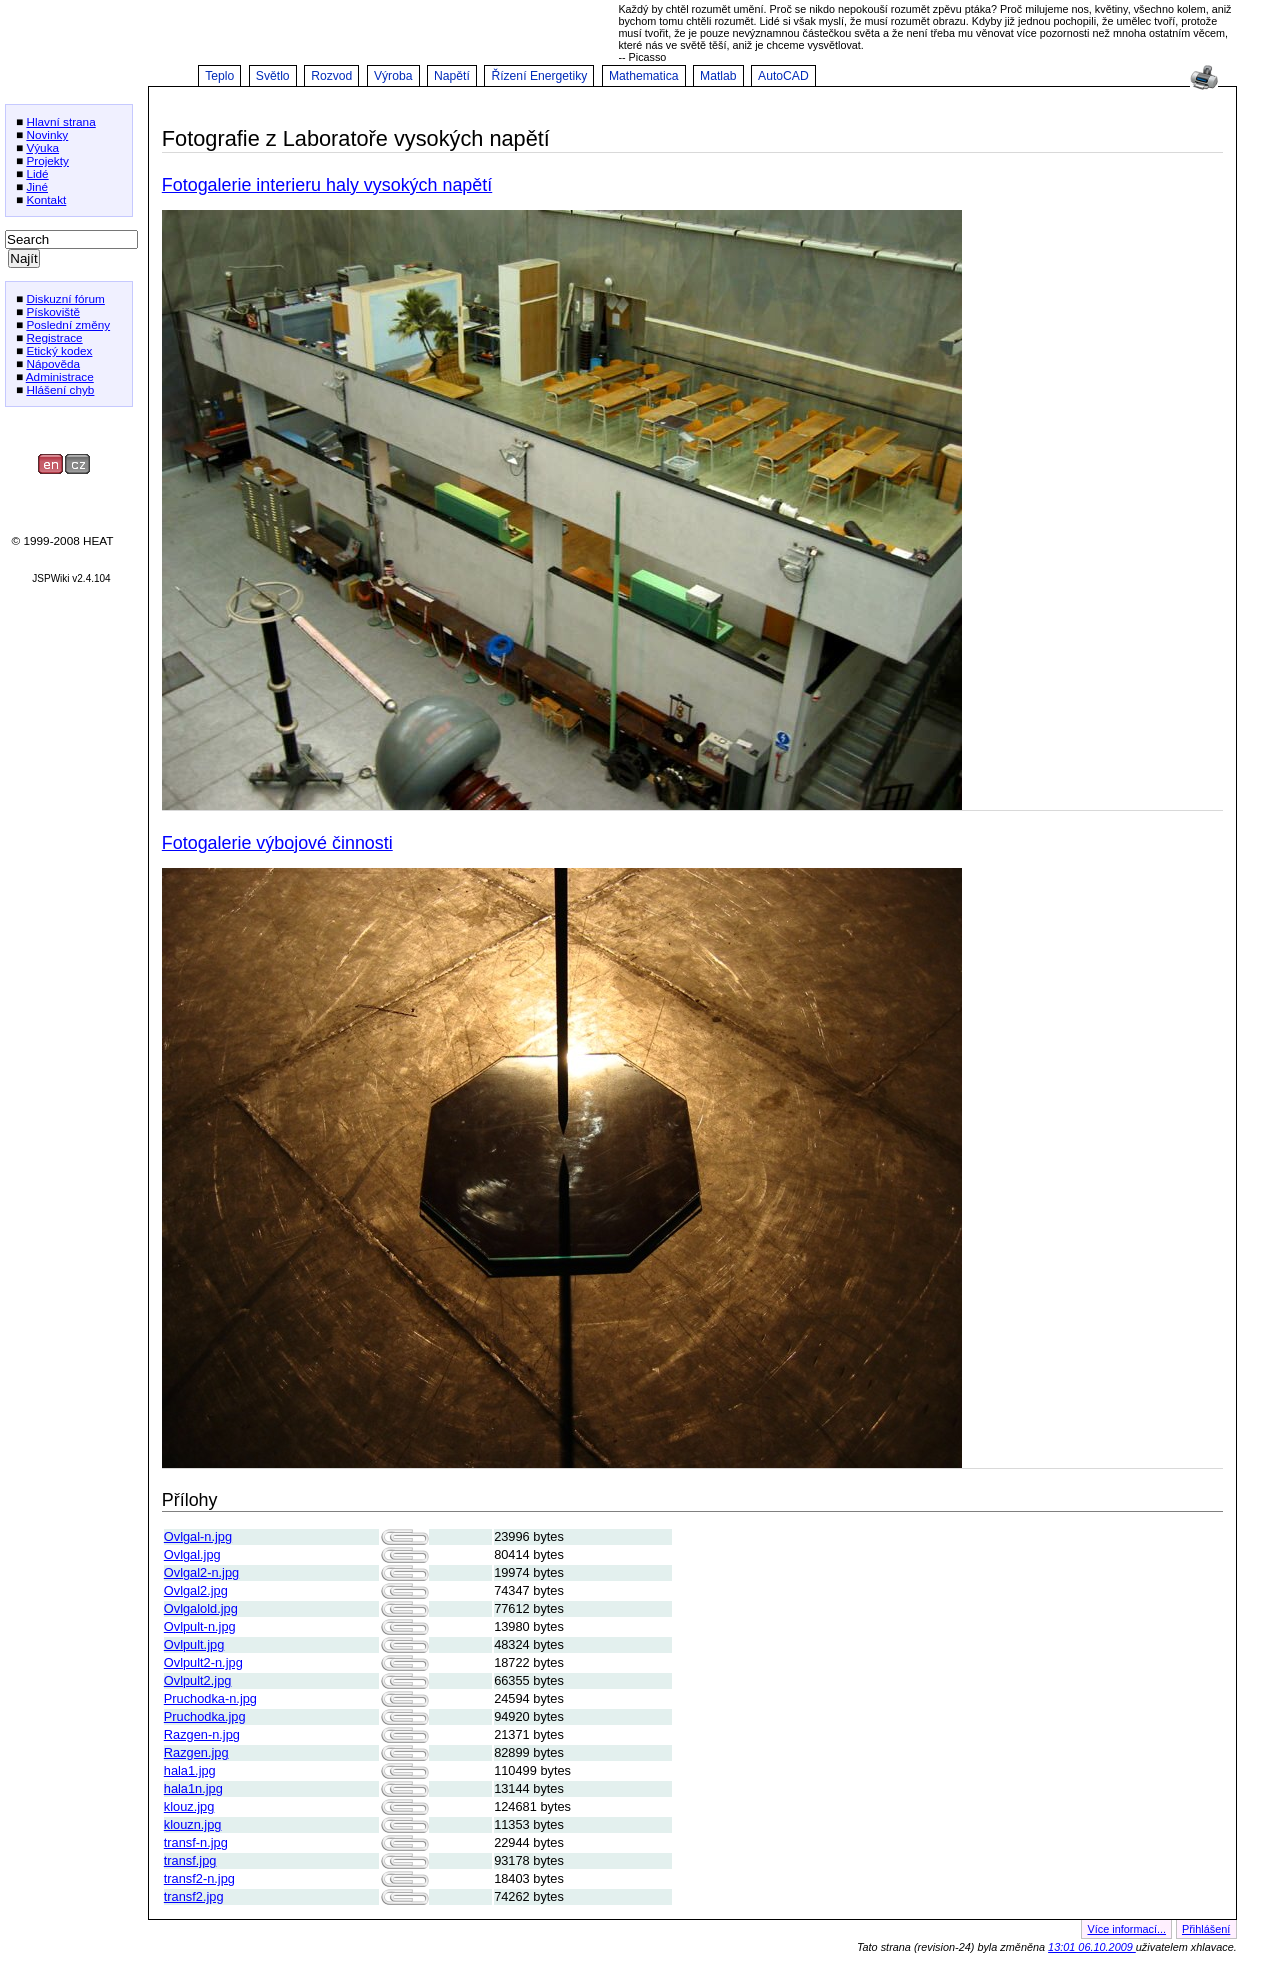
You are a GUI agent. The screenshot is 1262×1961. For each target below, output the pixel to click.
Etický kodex (59, 350)
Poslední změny (68, 324)
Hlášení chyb (60, 389)
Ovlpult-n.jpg (200, 1626)
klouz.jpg (189, 1806)
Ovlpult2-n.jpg (203, 1662)
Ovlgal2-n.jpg (201, 1572)
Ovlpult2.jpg (198, 1680)
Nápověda (53, 363)
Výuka (42, 147)
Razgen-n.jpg (202, 1734)
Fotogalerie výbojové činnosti (277, 843)
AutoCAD (783, 76)
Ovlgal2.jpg (196, 1590)
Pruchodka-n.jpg (210, 1698)
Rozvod (331, 76)
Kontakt (46, 199)
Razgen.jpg (196, 1752)
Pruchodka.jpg (205, 1716)
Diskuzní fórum (65, 298)
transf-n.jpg (196, 1842)
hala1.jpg (190, 1770)
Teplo (219, 76)
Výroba (393, 76)
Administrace (60, 376)
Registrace (54, 337)
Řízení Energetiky (539, 76)
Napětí (452, 76)
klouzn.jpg (193, 1824)
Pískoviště (53, 311)
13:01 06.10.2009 (1092, 1947)
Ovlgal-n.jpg (198, 1536)
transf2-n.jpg (199, 1878)
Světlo (273, 76)
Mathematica (644, 76)
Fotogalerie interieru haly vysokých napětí (327, 185)
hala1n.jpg (193, 1788)
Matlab (718, 76)
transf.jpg (190, 1860)
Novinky (47, 134)
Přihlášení (1206, 1929)
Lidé (37, 173)
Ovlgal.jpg (192, 1554)
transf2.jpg (194, 1896)
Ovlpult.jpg (194, 1644)
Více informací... (1126, 1929)
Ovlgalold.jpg (201, 1608)
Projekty (47, 160)
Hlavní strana (60, 121)
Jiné (37, 186)
